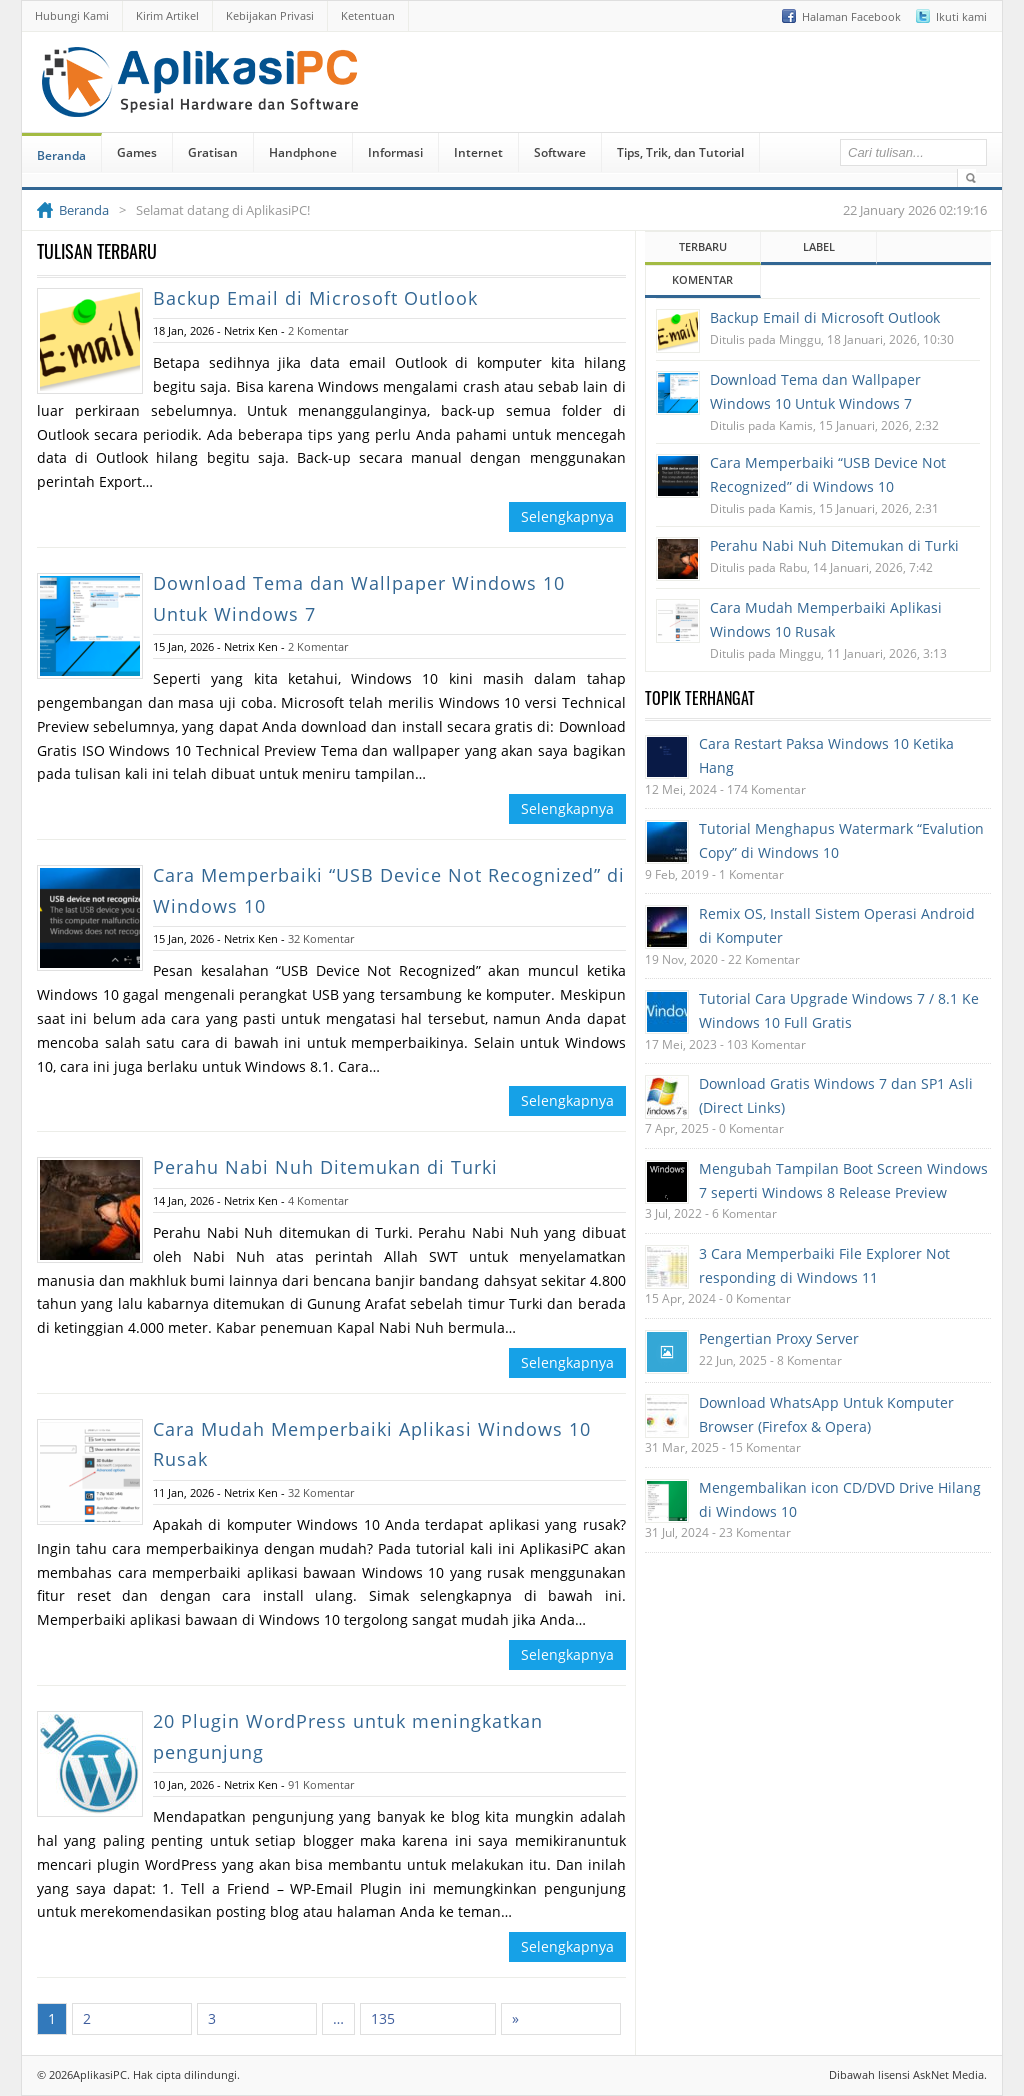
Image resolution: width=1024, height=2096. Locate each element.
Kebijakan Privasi (270, 15)
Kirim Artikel (167, 15)
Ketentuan (368, 15)
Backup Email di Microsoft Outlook (315, 298)
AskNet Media (948, 2074)
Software (560, 152)
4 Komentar (318, 1200)
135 (383, 2018)
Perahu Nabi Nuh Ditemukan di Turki (325, 1167)
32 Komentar (321, 938)
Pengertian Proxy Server (779, 1338)
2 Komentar (318, 330)
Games (137, 152)
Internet (478, 152)
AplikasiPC (100, 2074)
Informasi (395, 152)
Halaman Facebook (851, 16)
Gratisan (213, 152)
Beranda (61, 155)
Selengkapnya (567, 516)
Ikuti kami (961, 16)
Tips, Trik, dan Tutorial (680, 152)
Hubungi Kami (72, 15)
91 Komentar (321, 1784)
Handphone (303, 152)
